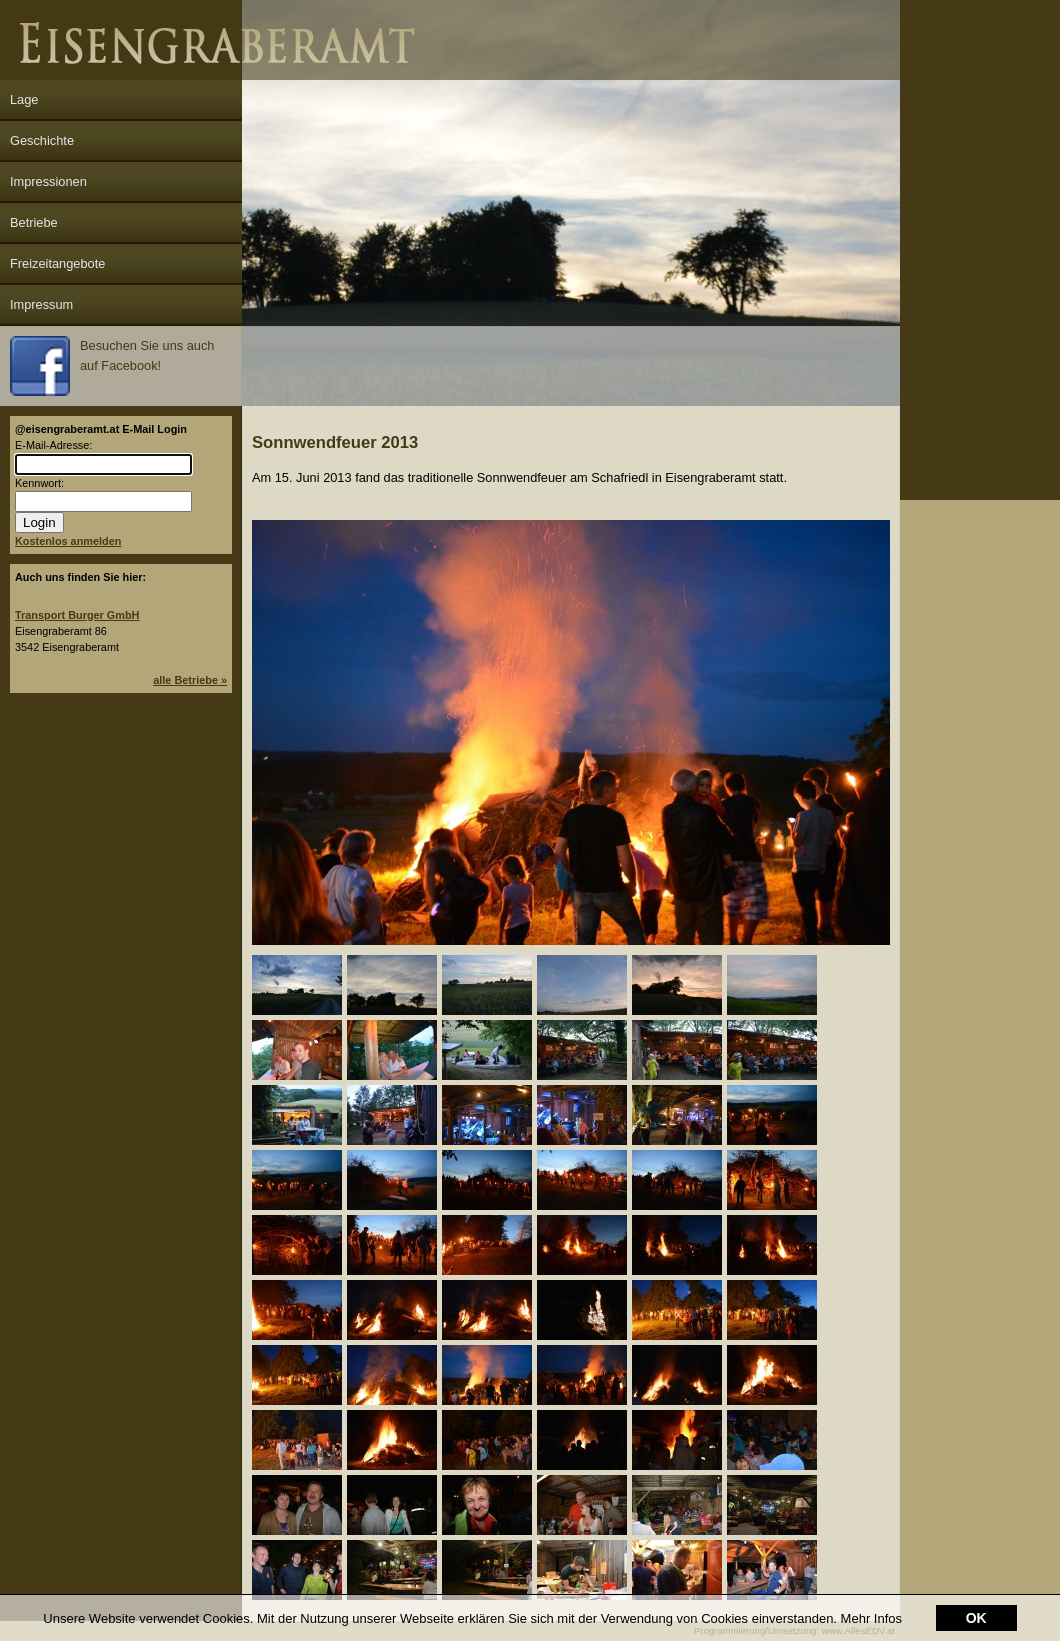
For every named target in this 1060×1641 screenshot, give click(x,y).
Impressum (41, 304)
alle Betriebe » (190, 680)
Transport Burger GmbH (77, 615)
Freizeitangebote (57, 263)
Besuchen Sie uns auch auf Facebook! (112, 366)
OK (976, 1618)
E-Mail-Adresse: (53, 445)
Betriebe (34, 222)
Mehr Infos (871, 1618)
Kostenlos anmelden (68, 541)
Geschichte (42, 140)
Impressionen (48, 181)
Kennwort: (39, 483)
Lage (24, 99)
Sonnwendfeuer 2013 (335, 442)
